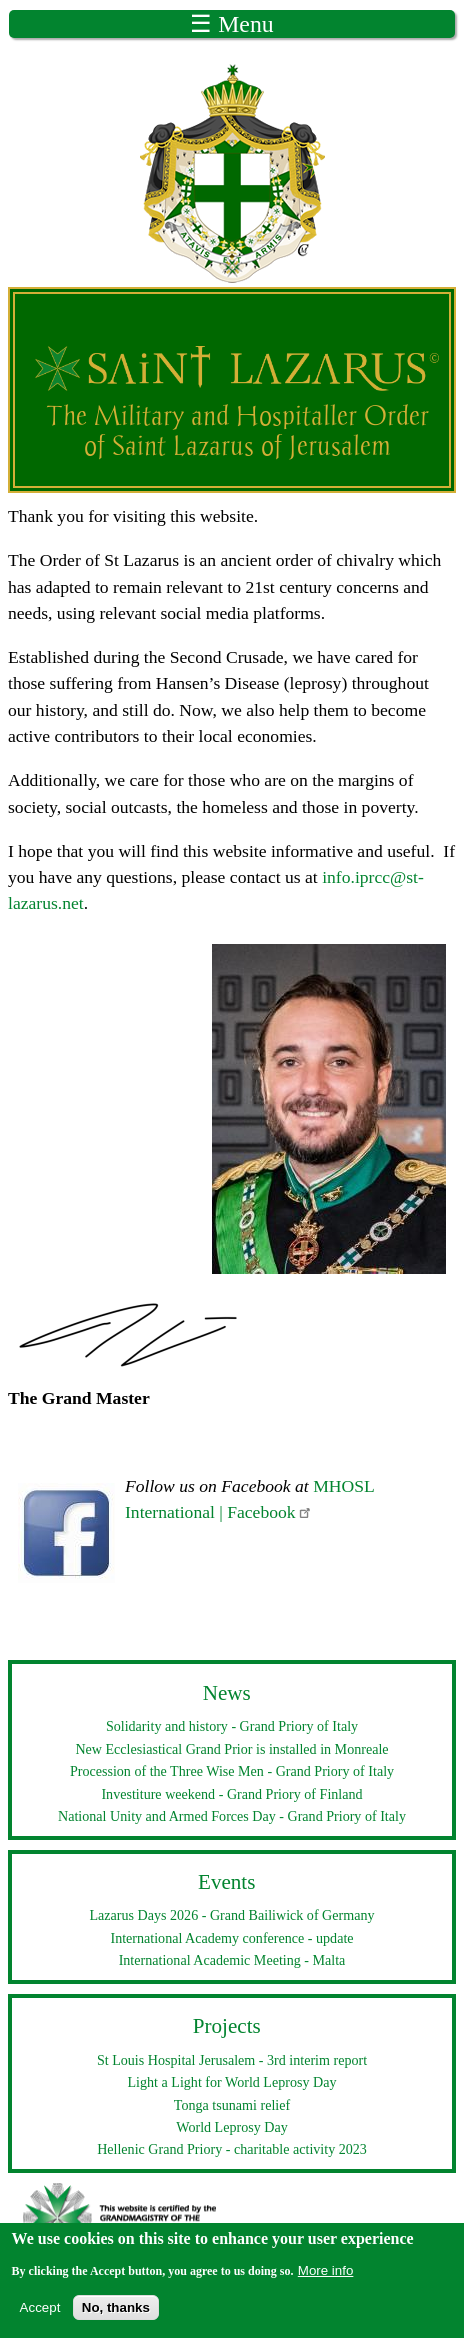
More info (326, 2279)
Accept (40, 2317)
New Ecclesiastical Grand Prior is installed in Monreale (231, 1749)
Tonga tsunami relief (232, 2105)
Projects (227, 2026)
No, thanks (116, 2317)
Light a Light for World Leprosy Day (232, 2082)
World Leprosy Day (231, 2127)
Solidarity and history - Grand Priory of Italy (232, 1726)
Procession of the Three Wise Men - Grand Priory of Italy (232, 1771)
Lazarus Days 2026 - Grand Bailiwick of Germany (232, 1915)
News (227, 1693)
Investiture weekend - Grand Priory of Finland (231, 1794)
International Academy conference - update (231, 1938)
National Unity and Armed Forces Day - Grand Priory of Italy (232, 1816)
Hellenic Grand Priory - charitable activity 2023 (232, 2149)
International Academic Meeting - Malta (232, 1960)
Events (226, 1882)
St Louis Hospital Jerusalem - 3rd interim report (232, 2060)
